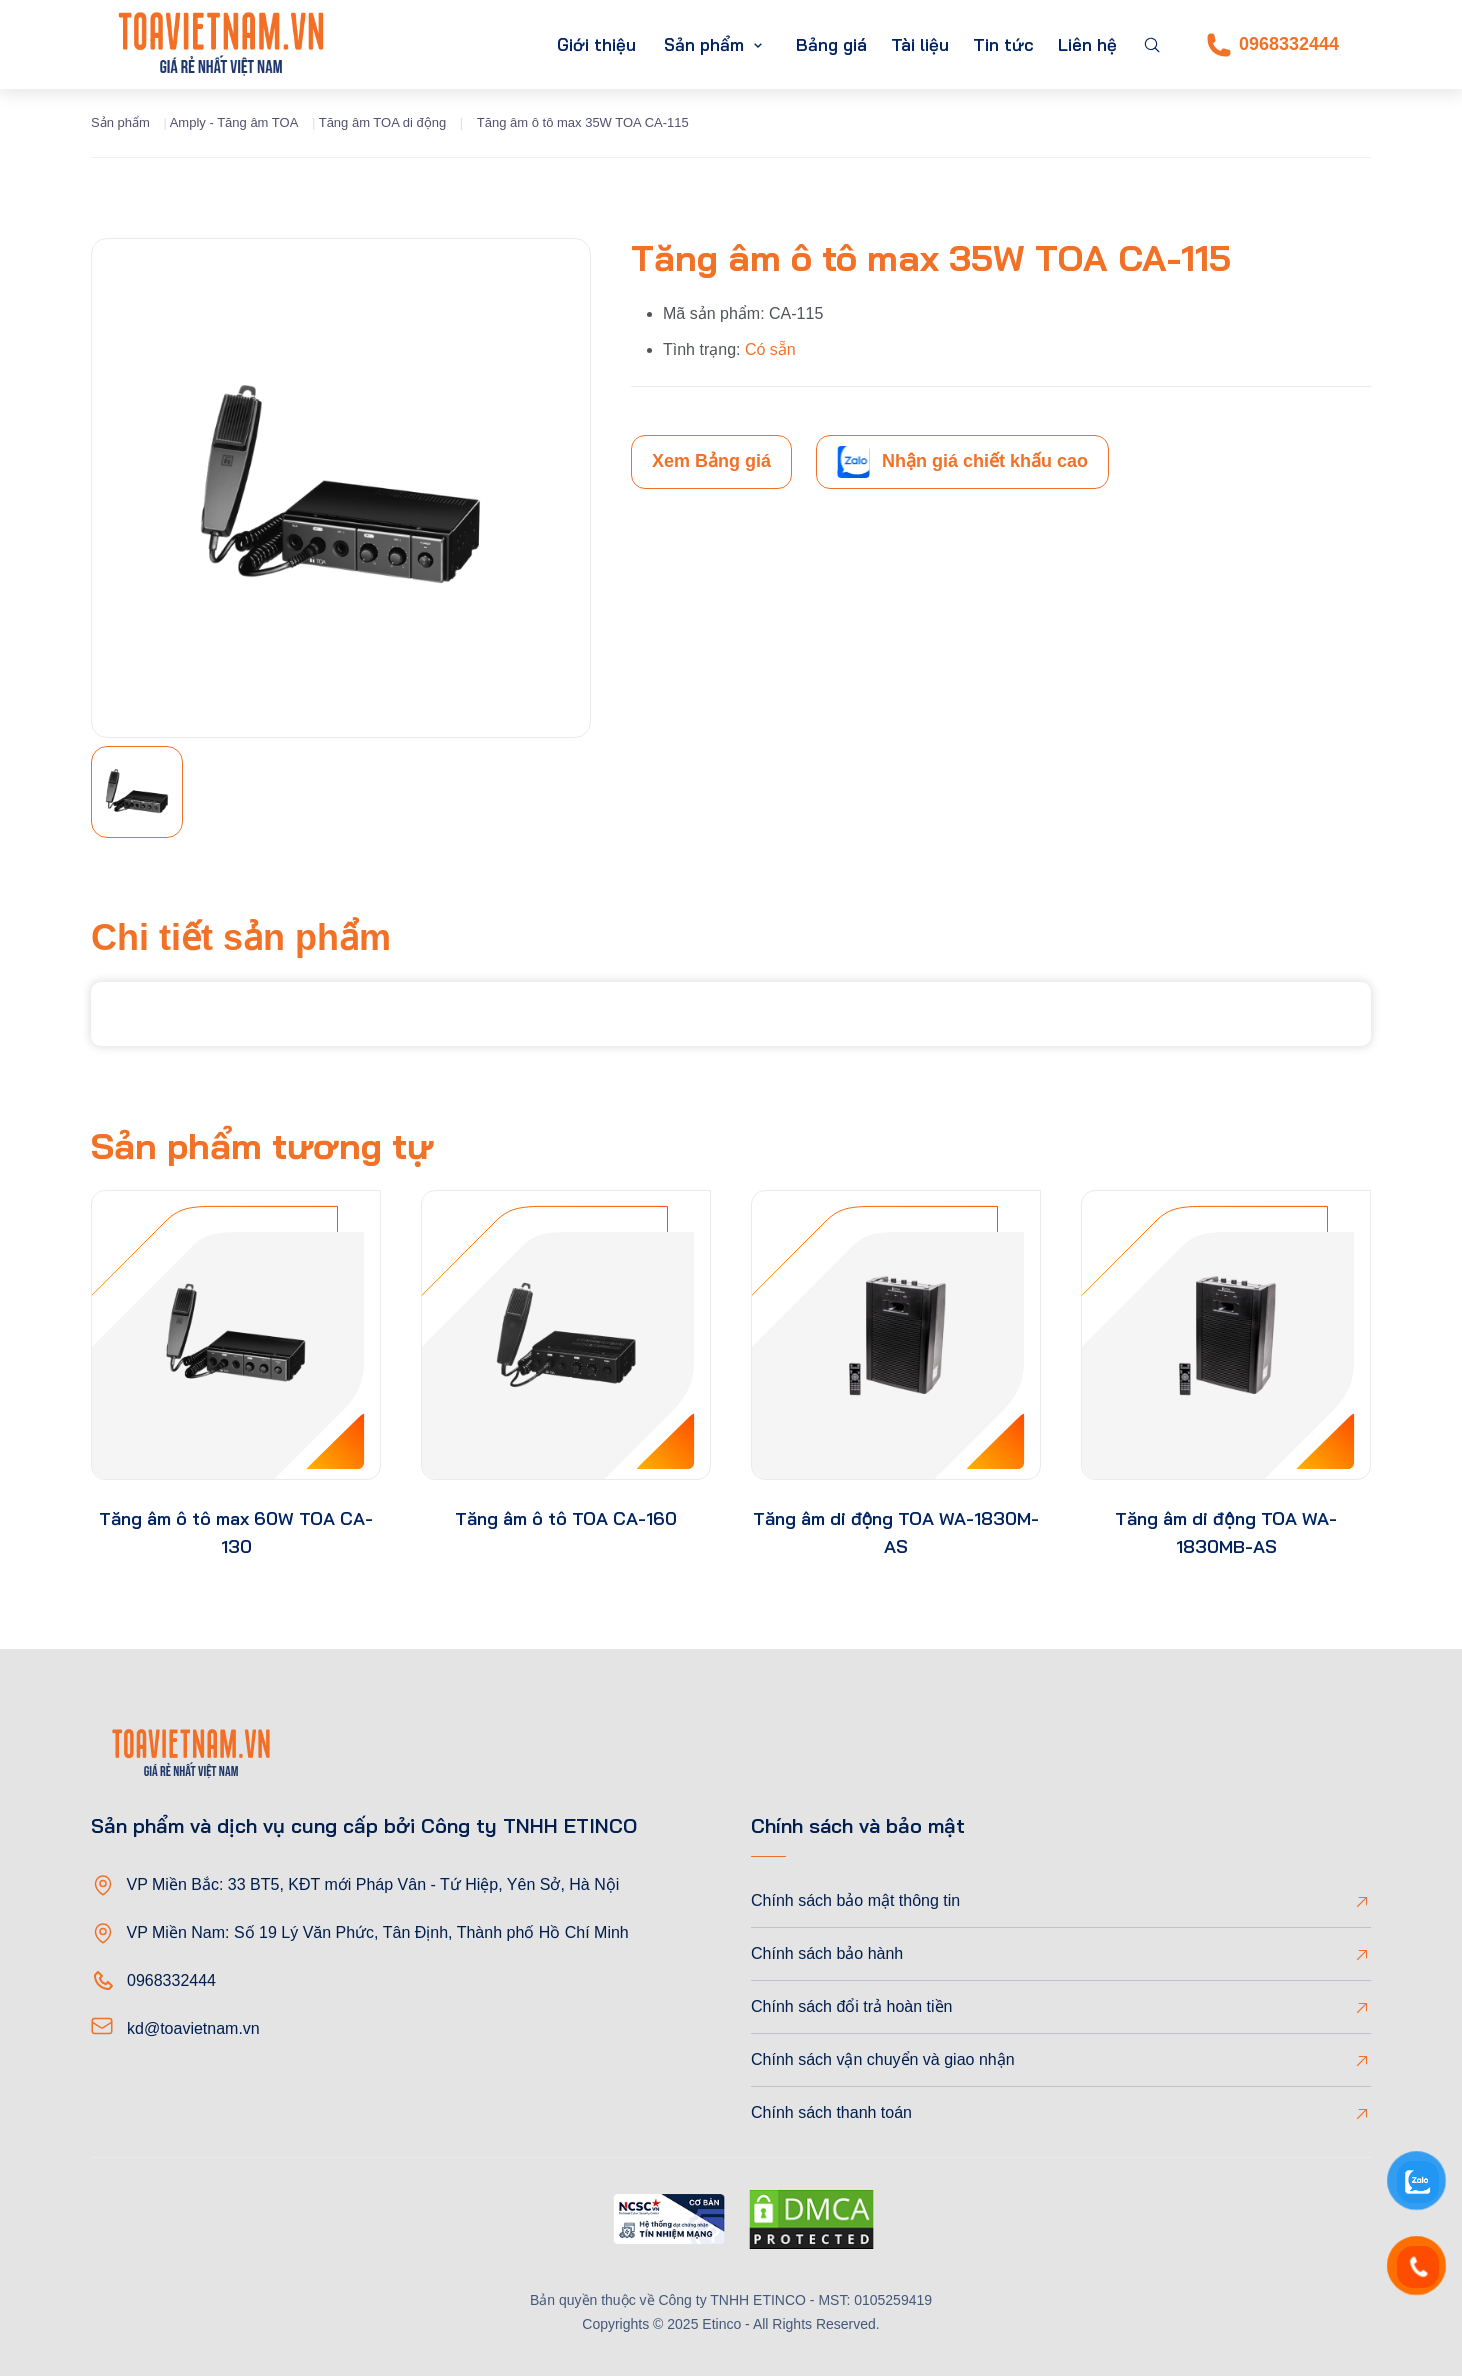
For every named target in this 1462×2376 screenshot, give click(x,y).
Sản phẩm (704, 44)
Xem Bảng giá (711, 461)
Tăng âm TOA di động (382, 122)
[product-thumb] (236, 1335)
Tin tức (1003, 44)
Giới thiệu (596, 44)
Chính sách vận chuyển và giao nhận (883, 2059)
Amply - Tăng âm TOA (234, 122)
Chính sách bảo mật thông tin (855, 1900)
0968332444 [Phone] (1273, 45)
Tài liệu (920, 44)
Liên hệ (1087, 44)
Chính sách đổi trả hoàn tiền (851, 2006)
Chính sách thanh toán (831, 2112)
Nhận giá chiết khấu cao (962, 462)
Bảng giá (831, 44)
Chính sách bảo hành (827, 1953)
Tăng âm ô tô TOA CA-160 (566, 1518)
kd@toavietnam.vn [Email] (193, 2028)
